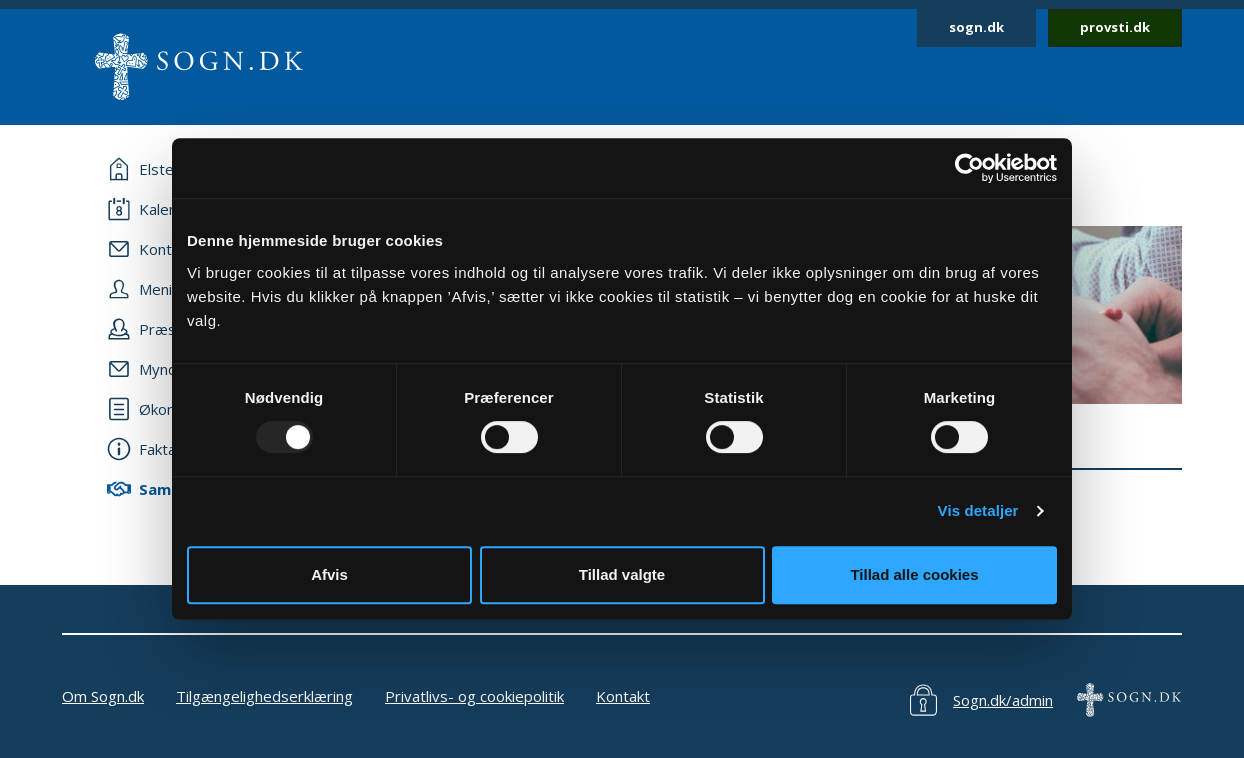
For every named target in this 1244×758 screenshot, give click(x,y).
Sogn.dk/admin (1003, 700)
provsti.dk (1115, 27)
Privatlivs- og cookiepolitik (474, 696)
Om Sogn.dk (103, 696)
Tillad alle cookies (914, 574)
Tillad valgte (622, 574)
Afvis (329, 574)
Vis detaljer (978, 510)
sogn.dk (976, 27)
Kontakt (623, 696)
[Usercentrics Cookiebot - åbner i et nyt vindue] (969, 168)
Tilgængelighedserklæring (264, 696)
